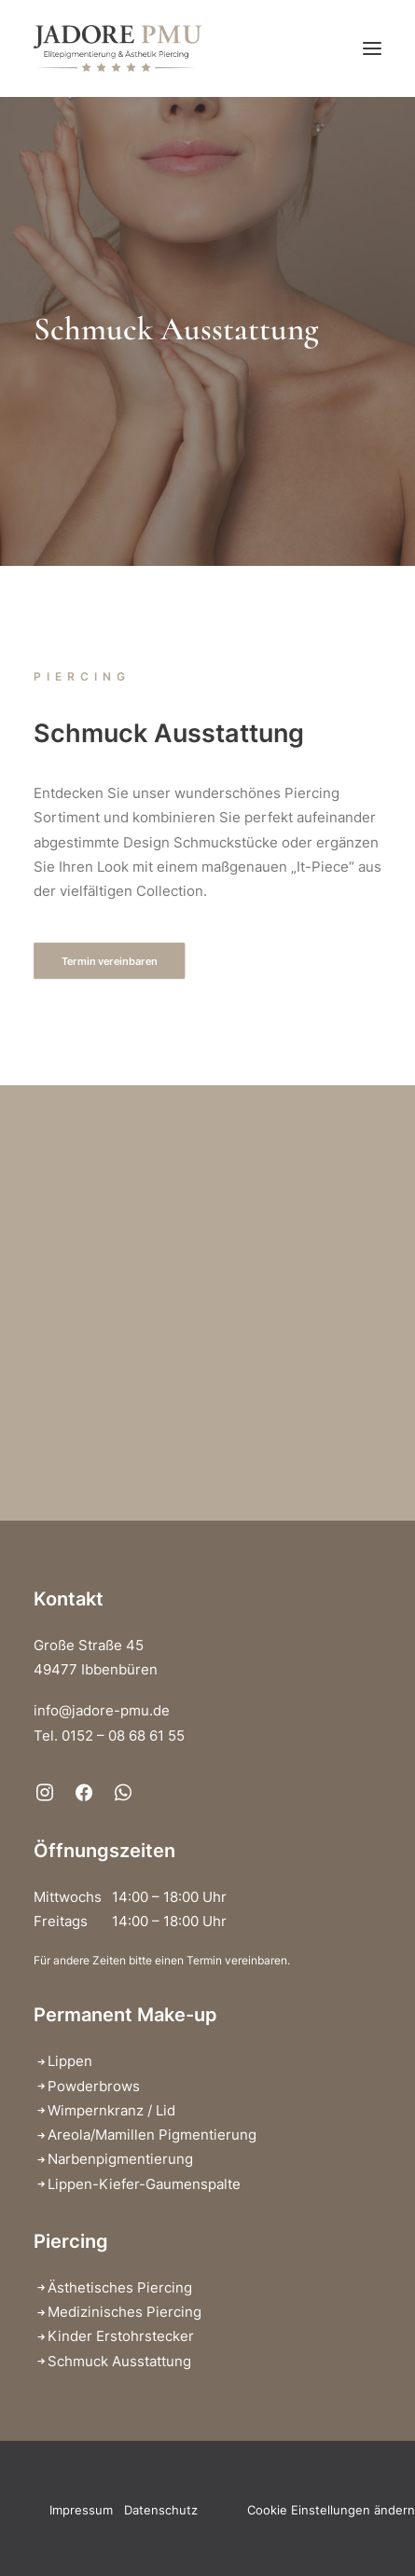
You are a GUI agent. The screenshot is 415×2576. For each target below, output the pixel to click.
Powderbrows (94, 2086)
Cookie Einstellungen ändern (331, 2509)
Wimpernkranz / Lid (111, 2110)
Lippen (70, 2061)
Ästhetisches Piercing (120, 2287)
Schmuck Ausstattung (119, 2361)
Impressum (81, 2509)
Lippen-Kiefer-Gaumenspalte (144, 2184)
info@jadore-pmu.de (102, 1710)
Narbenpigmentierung (120, 2159)
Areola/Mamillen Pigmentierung (152, 2134)
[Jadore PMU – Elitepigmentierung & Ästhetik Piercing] (117, 48)
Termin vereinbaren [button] (110, 961)
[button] (372, 48)
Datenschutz (161, 2509)
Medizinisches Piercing (124, 2312)
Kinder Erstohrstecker (121, 2336)
